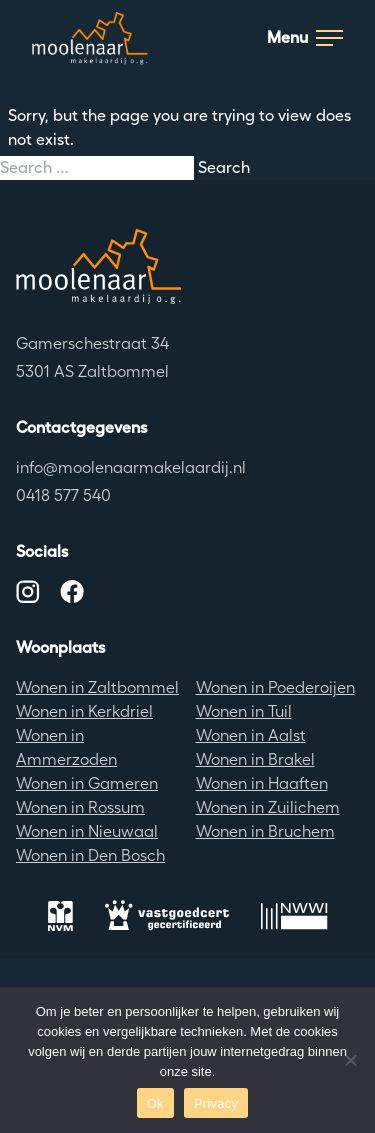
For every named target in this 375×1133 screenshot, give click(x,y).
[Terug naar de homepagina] (187, 266)
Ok (155, 1103)
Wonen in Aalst (251, 735)
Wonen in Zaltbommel (97, 687)
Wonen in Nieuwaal (87, 831)
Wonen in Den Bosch (90, 855)
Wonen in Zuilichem (268, 807)
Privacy (216, 1103)
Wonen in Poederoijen (275, 687)
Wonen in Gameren (87, 783)
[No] (350, 1060)
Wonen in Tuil (244, 711)
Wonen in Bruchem (265, 831)
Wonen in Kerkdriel (84, 711)
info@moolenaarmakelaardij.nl (131, 467)
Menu (305, 37)
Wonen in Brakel (255, 759)
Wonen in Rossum (80, 807)
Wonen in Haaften (262, 783)
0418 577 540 (63, 495)
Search (224, 167)
